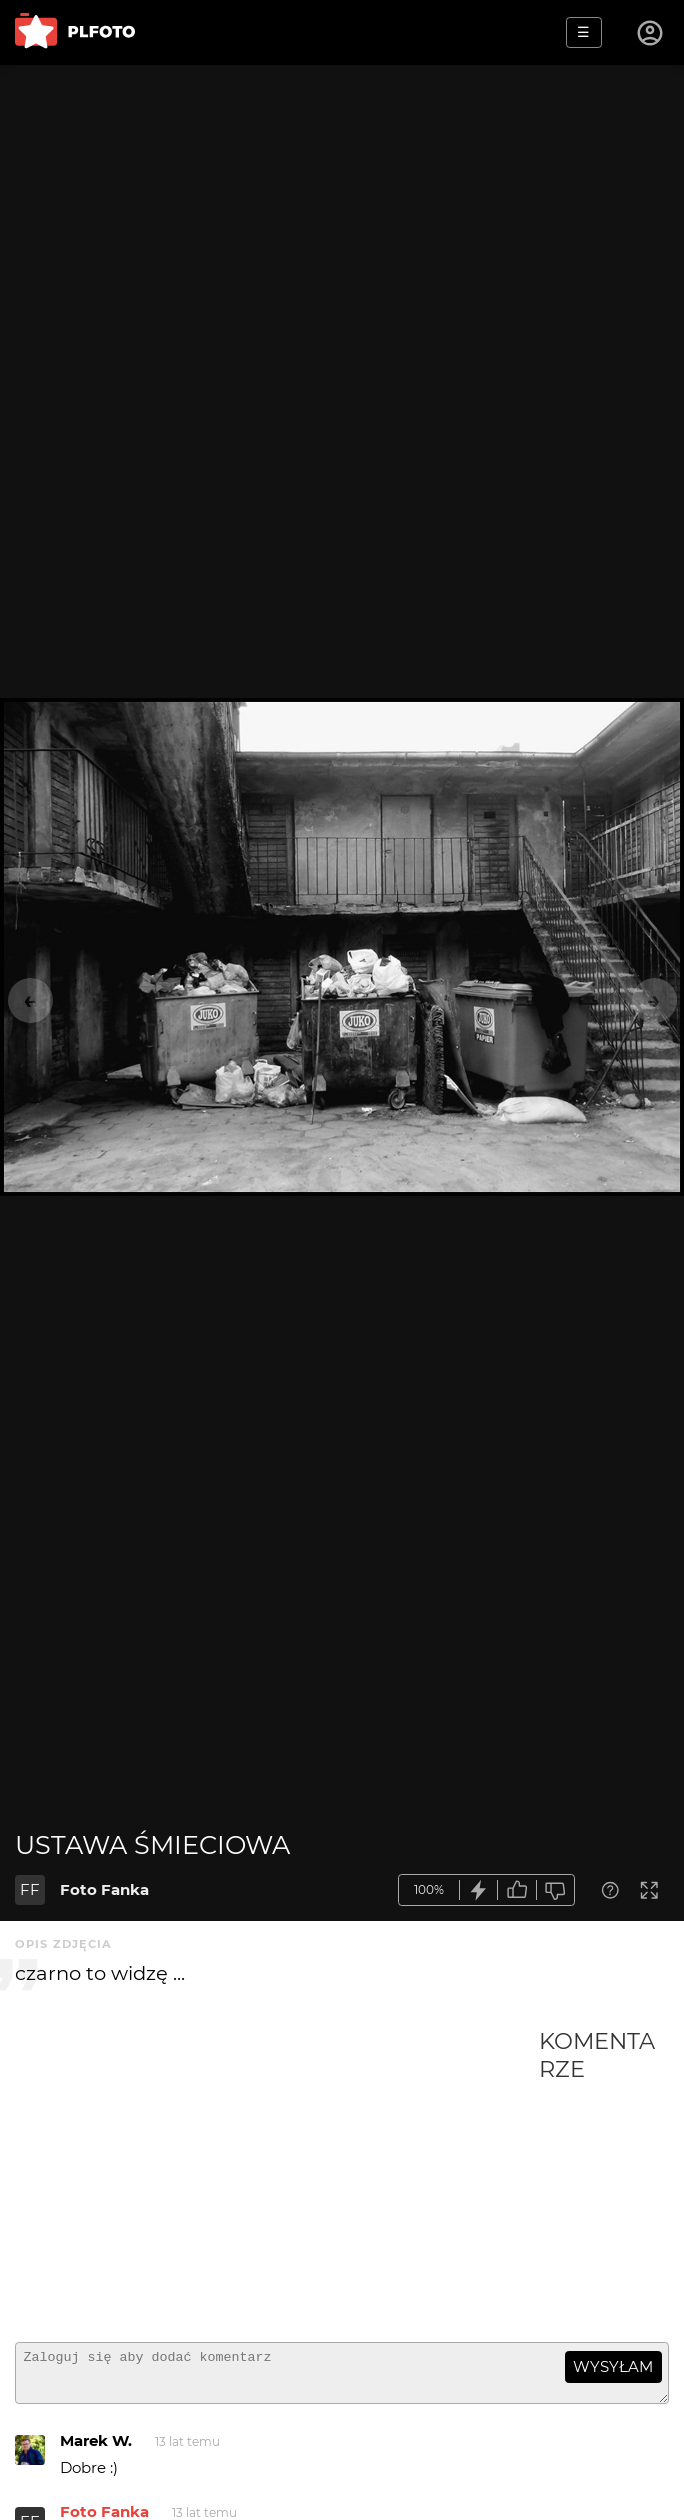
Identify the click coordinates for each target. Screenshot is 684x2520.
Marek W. (96, 2449)
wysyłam (613, 2366)
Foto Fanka (104, 1889)
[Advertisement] (277, 2177)
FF (30, 1889)
